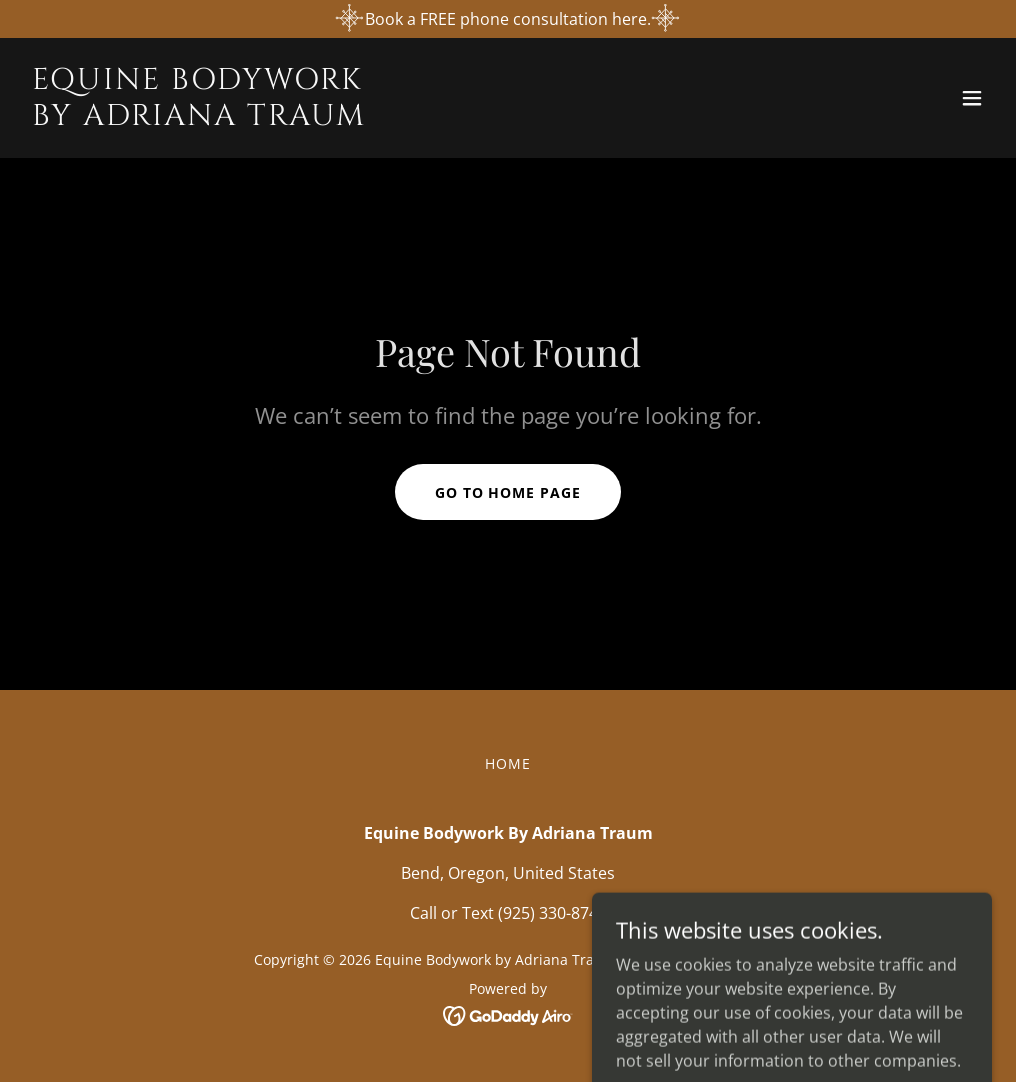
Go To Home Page (508, 492)
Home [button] (508, 763)
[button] (972, 98)
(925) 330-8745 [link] (552, 913)
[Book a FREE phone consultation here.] (508, 19)
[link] (199, 119)
